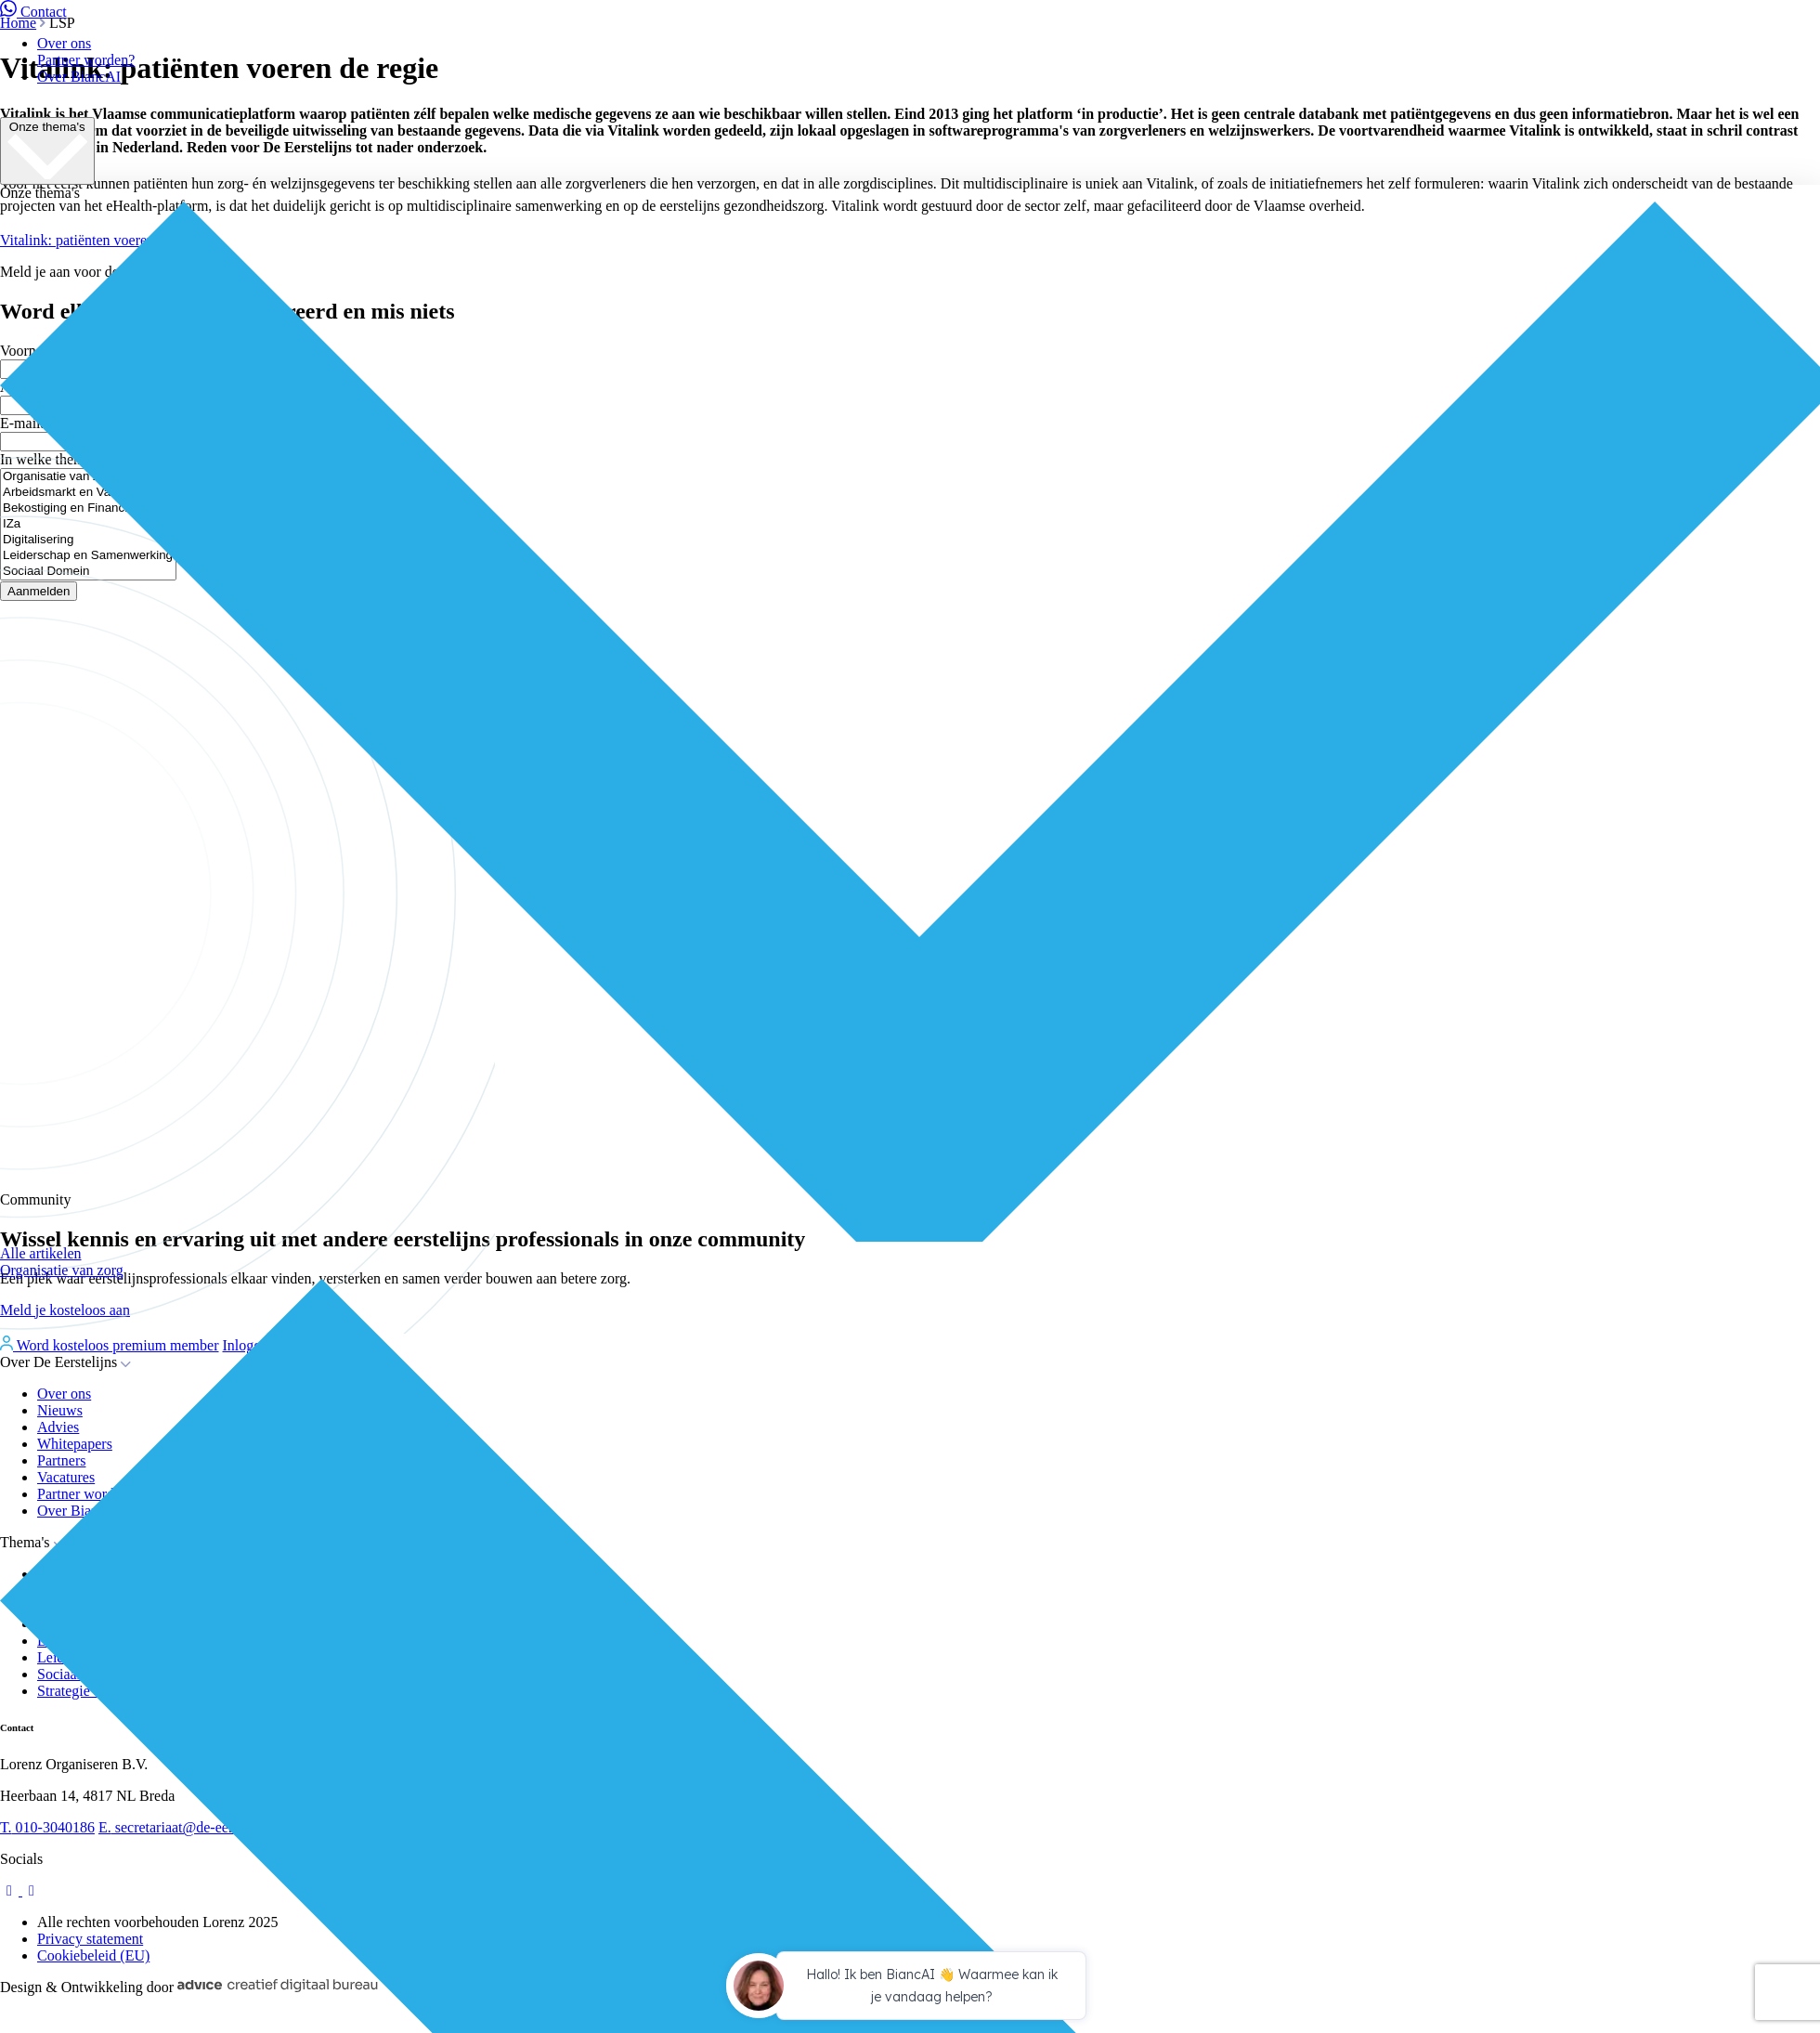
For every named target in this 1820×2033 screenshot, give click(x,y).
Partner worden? (86, 60)
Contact (33, 12)
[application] (910, 1988)
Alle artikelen (41, 1253)
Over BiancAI (79, 77)
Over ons (64, 43)
